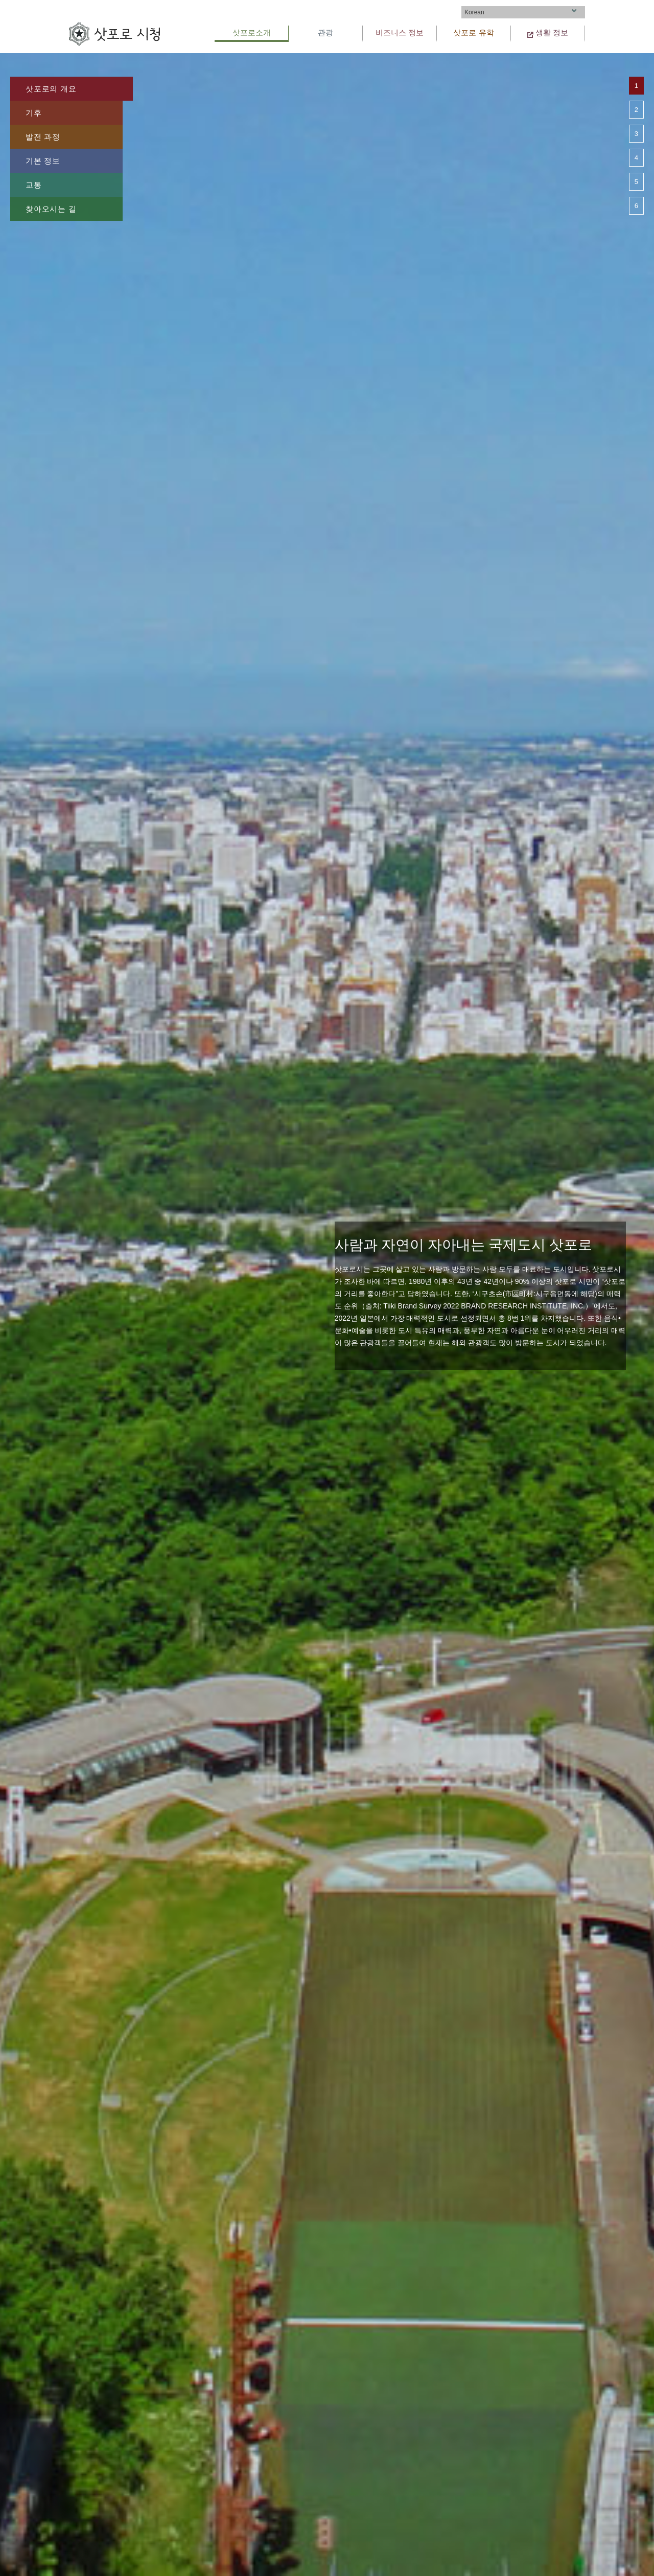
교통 (34, 184)
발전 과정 (43, 136)
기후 (34, 112)
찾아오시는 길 (51, 208)
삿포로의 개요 (51, 88)
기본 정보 (43, 160)
